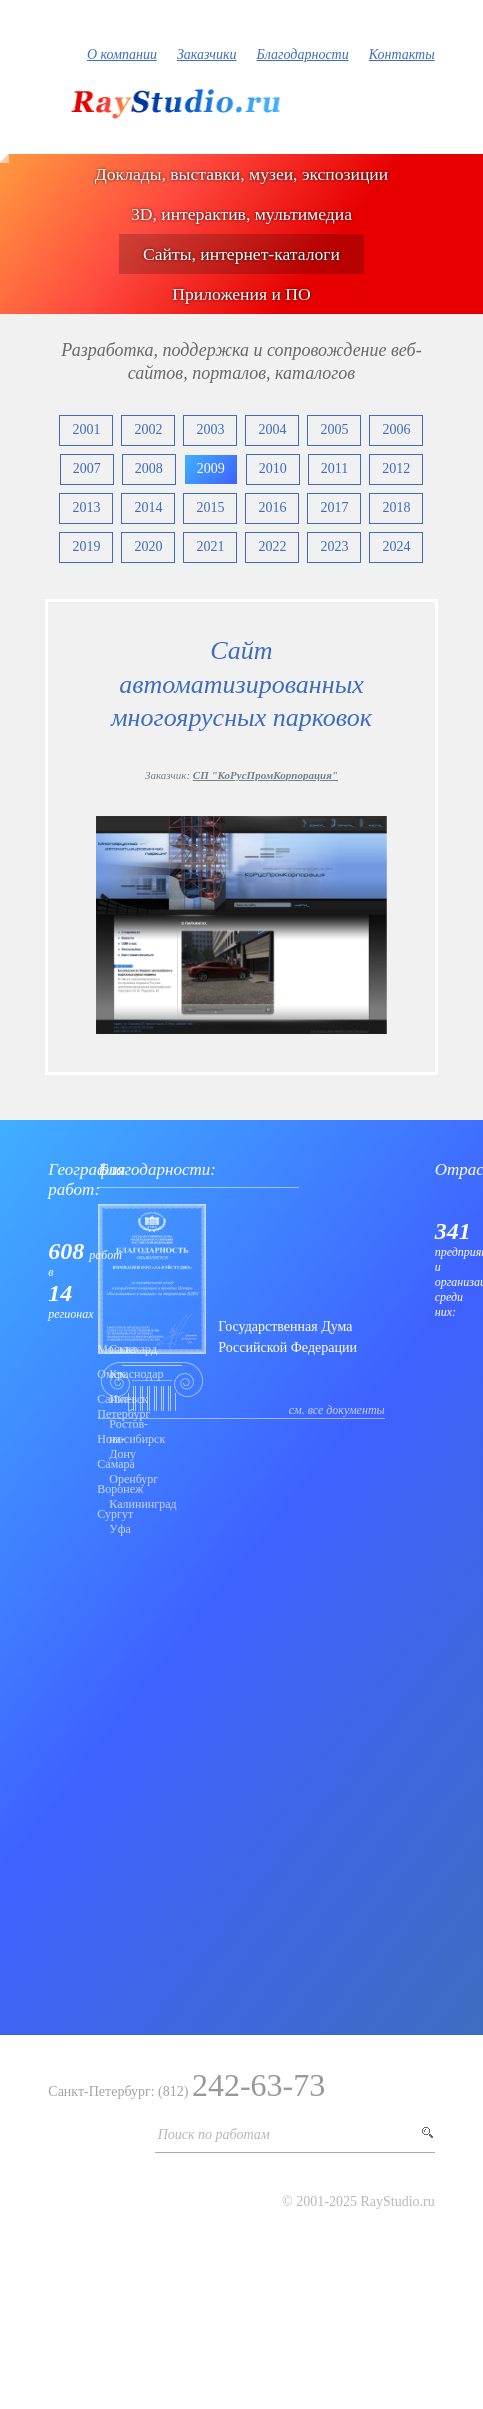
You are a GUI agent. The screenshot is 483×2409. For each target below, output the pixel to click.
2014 (148, 507)
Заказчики (207, 54)
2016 (272, 507)
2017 (334, 507)
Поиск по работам (214, 2134)
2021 (210, 546)
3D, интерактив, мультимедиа (241, 214)
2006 (396, 429)
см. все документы (337, 1410)
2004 (272, 429)
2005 (334, 429)
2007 (87, 468)
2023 (334, 546)
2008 (149, 468)
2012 (396, 468)
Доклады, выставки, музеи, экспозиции (241, 174)
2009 (211, 468)
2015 (210, 507)
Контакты (402, 54)
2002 (148, 429)
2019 (86, 546)
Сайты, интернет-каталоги (241, 254)
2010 (273, 468)
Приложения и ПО (241, 294)
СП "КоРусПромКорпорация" (265, 775)
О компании (122, 54)
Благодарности (303, 54)
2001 (86, 429)
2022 (272, 546)
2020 (148, 546)
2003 (210, 429)
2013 (86, 507)
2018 (396, 507)
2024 (396, 546)
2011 (334, 468)
